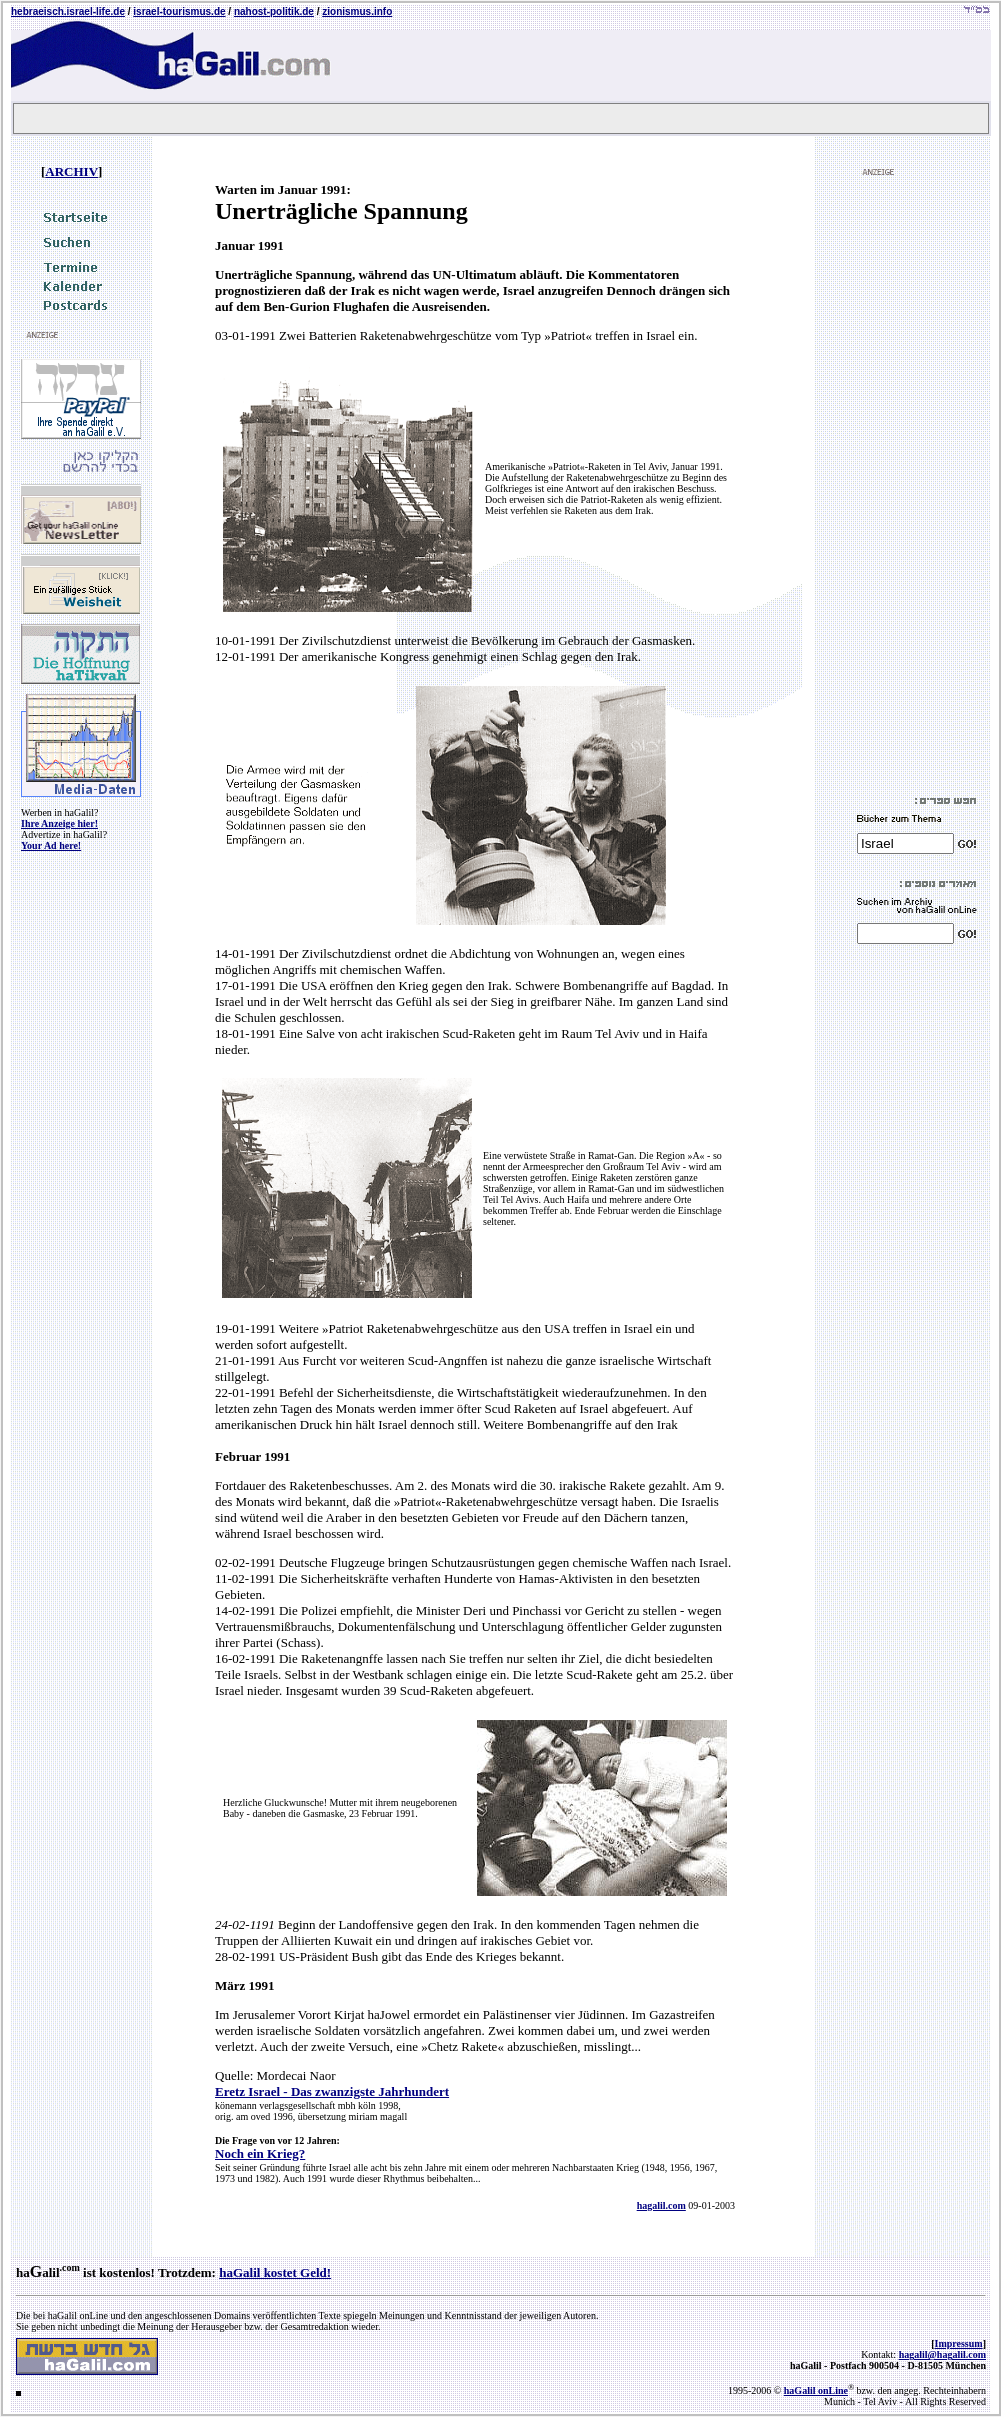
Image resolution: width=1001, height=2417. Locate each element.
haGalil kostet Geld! (275, 2272)
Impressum (959, 2343)
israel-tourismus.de (179, 11)
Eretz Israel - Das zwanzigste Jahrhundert (332, 2091)
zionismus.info (357, 11)
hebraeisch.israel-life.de (68, 11)
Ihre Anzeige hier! (59, 823)
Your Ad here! (51, 845)
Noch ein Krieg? (260, 2153)
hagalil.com (661, 2205)
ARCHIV (71, 171)
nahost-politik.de (274, 11)
